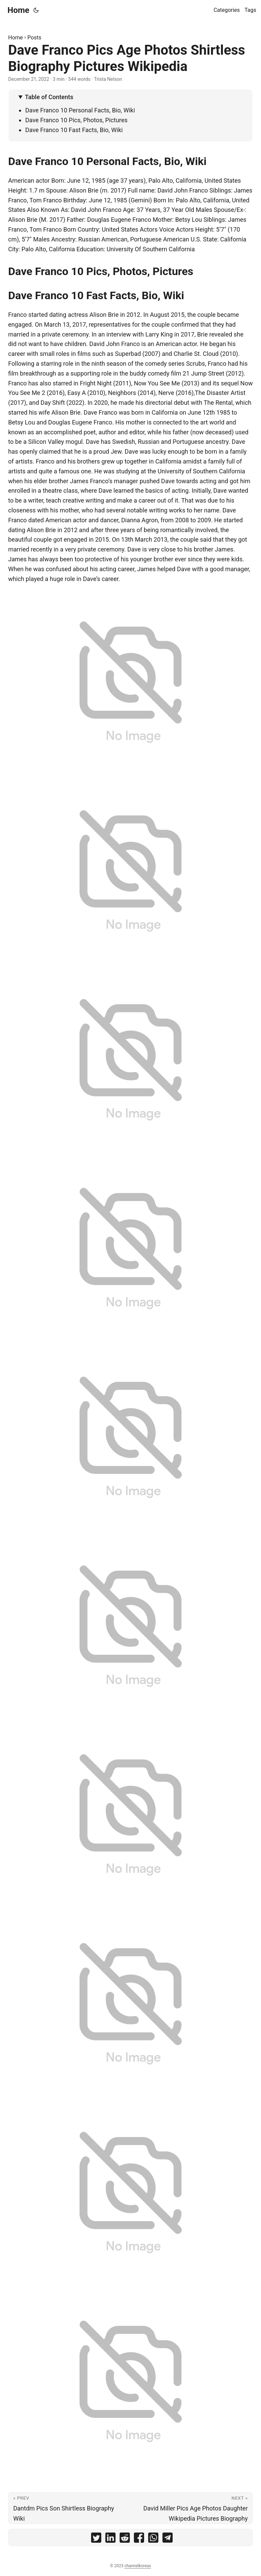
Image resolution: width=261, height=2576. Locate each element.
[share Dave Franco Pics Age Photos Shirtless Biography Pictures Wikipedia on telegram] (167, 2539)
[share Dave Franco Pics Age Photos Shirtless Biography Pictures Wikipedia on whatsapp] (153, 2539)
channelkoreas (137, 2565)
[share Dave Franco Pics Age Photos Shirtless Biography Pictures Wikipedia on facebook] (139, 2539)
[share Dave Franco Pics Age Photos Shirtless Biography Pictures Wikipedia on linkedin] (110, 2539)
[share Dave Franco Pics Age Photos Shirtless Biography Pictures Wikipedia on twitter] (96, 2539)
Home (18, 10)
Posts (34, 37)
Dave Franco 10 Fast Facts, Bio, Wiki (74, 129)
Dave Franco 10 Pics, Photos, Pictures (76, 120)
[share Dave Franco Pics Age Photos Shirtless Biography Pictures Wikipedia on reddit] (125, 2539)
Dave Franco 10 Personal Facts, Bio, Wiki (80, 110)
